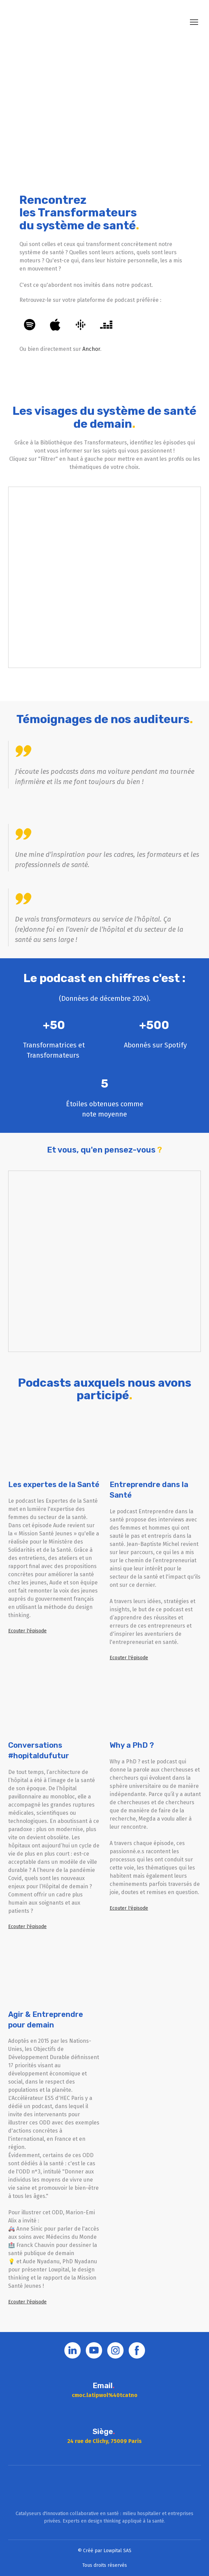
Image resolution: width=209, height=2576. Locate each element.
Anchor (91, 349)
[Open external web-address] (104, 106)
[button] (29, 324)
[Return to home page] (41, 22)
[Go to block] (104, 2488)
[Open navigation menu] (194, 22)
